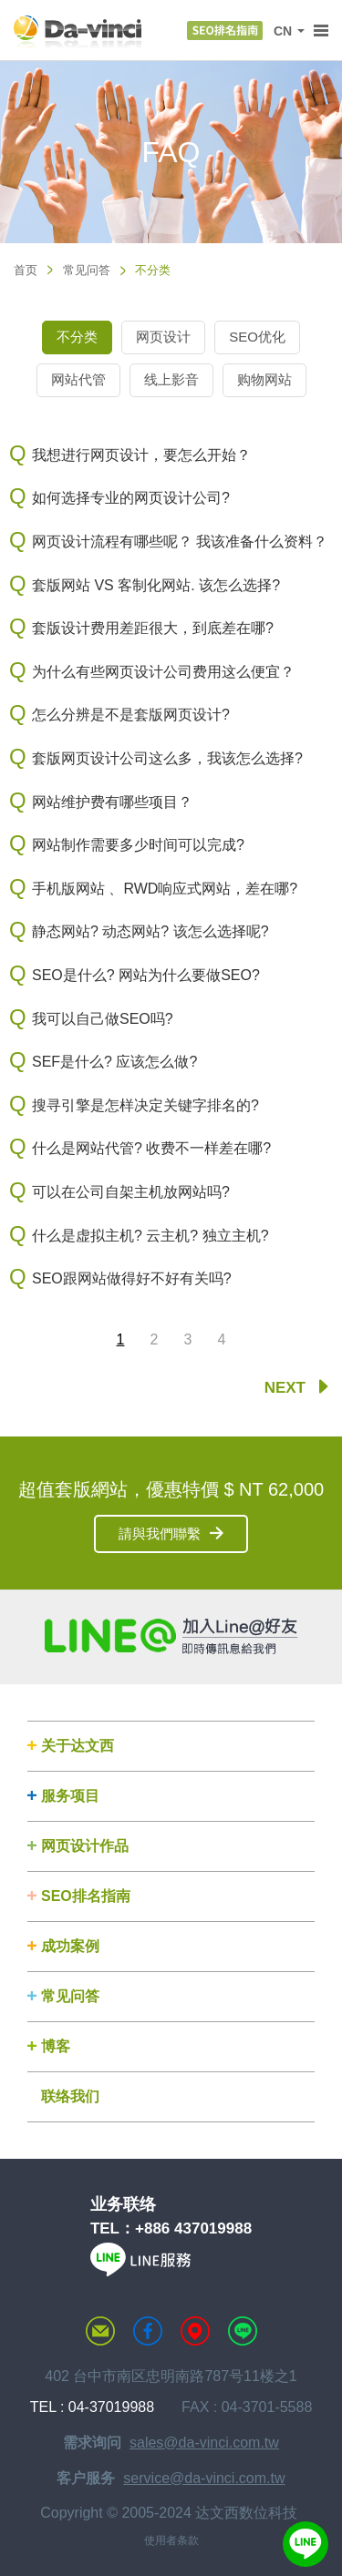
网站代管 (78, 379)
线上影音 (171, 379)
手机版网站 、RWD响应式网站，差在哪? (164, 888)
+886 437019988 (193, 2228)
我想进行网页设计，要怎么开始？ (141, 455)
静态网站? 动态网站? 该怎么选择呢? (150, 931)
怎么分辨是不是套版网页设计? (131, 714)
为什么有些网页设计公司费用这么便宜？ (163, 672)
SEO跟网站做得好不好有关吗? (132, 1278)
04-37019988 (111, 2407)
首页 (25, 270)
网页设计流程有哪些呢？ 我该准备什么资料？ (179, 541)
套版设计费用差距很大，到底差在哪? (153, 628)
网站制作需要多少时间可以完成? (138, 845)
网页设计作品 (85, 1846)
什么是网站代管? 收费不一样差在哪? (151, 1148)
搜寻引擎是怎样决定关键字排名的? (145, 1105)
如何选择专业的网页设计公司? (131, 498)
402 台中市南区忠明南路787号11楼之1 (171, 2376)
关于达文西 (77, 1745)
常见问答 (86, 270)
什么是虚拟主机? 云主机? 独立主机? (150, 1235)
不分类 (77, 336)
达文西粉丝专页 (147, 2331)
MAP (195, 2331)
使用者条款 (171, 2540)
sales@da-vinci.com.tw (204, 2442)
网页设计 (163, 336)
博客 (55, 2046)
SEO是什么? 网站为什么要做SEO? (146, 975)
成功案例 (70, 1946)
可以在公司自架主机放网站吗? (131, 1192)
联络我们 (70, 2096)
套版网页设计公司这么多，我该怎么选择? (167, 758)
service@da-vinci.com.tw (204, 2478)
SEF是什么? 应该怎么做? (114, 1061)
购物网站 (264, 379)
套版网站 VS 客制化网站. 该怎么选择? (156, 585)
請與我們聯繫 (160, 1533)
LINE (242, 2331)
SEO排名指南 (85, 1896)
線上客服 (305, 2544)
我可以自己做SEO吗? (102, 1019)
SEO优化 (257, 336)
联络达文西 (100, 2331)
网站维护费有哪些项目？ (112, 802)
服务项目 (70, 1796)
